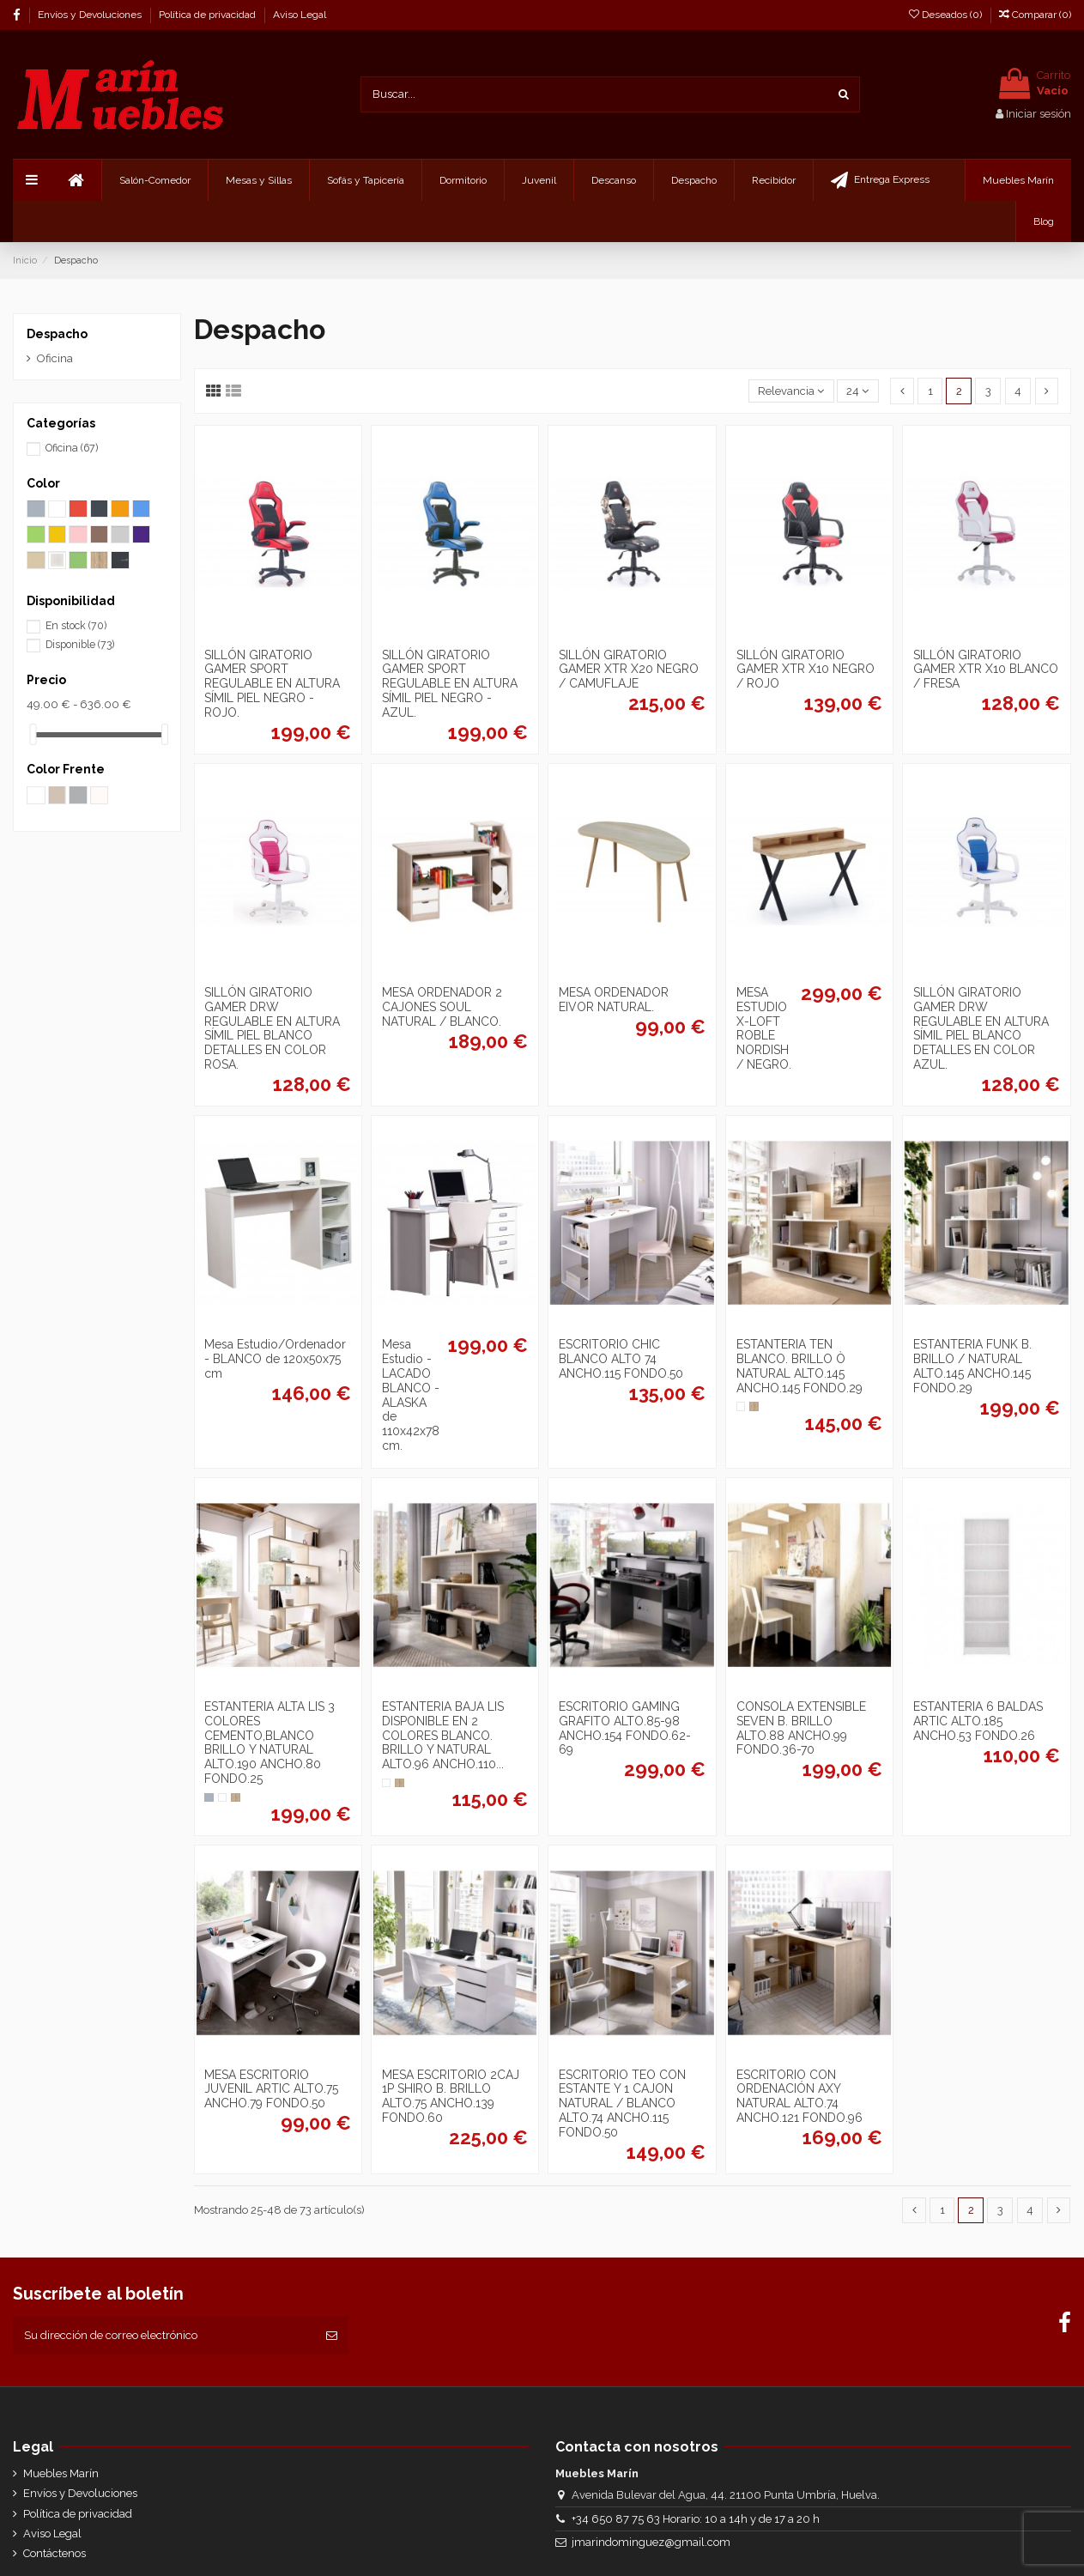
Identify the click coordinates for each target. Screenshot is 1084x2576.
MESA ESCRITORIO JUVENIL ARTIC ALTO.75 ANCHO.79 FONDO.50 (271, 2089)
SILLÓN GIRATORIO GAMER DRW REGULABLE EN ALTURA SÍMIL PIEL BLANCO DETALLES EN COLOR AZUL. (981, 1028)
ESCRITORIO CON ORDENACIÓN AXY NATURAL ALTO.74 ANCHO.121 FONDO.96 (799, 2096)
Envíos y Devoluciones (91, 15)
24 (857, 391)
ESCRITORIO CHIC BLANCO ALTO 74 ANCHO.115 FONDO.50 (621, 1358)
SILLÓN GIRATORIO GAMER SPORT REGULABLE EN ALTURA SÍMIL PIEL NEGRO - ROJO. (272, 683)
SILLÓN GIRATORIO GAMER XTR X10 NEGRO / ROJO (805, 669)
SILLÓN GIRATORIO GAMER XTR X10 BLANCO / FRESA (985, 669)
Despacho (57, 334)
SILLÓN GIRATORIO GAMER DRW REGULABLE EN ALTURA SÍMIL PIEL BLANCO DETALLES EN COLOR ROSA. (272, 1028)
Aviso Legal (299, 15)
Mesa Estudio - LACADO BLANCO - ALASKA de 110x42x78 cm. (410, 1394)
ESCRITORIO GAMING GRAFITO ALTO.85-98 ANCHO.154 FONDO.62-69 (625, 1728)
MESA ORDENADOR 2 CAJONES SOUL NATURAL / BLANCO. (442, 1006)
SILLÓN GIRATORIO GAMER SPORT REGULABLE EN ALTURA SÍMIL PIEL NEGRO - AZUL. (450, 683)
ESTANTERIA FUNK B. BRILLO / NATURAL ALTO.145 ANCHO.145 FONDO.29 (972, 1365)
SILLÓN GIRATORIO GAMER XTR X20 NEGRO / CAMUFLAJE (629, 669)
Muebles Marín (61, 2473)
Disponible (79, 645)
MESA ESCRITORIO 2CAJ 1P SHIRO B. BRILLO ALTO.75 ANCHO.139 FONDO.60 (450, 2096)
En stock (75, 626)
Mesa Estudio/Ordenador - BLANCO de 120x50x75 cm (275, 1358)
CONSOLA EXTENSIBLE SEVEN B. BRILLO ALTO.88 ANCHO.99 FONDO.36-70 (801, 1728)
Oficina (55, 358)
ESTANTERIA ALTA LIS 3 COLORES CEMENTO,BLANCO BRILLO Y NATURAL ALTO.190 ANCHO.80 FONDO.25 (269, 1742)
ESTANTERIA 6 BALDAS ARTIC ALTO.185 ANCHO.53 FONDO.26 (978, 1721)
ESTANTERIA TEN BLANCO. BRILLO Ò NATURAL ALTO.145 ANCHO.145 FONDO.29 (799, 1365)
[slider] (32, 734)
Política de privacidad (208, 15)
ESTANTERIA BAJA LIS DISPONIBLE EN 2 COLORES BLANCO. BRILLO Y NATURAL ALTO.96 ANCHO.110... (443, 1735)
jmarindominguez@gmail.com (651, 2542)
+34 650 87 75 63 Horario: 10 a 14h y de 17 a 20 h (696, 2518)
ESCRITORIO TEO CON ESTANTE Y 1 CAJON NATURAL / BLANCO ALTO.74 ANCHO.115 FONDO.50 (622, 2103)
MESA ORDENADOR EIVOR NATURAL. (614, 999)
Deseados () (946, 15)
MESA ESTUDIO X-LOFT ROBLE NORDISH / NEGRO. (763, 1028)
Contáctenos (54, 2553)
